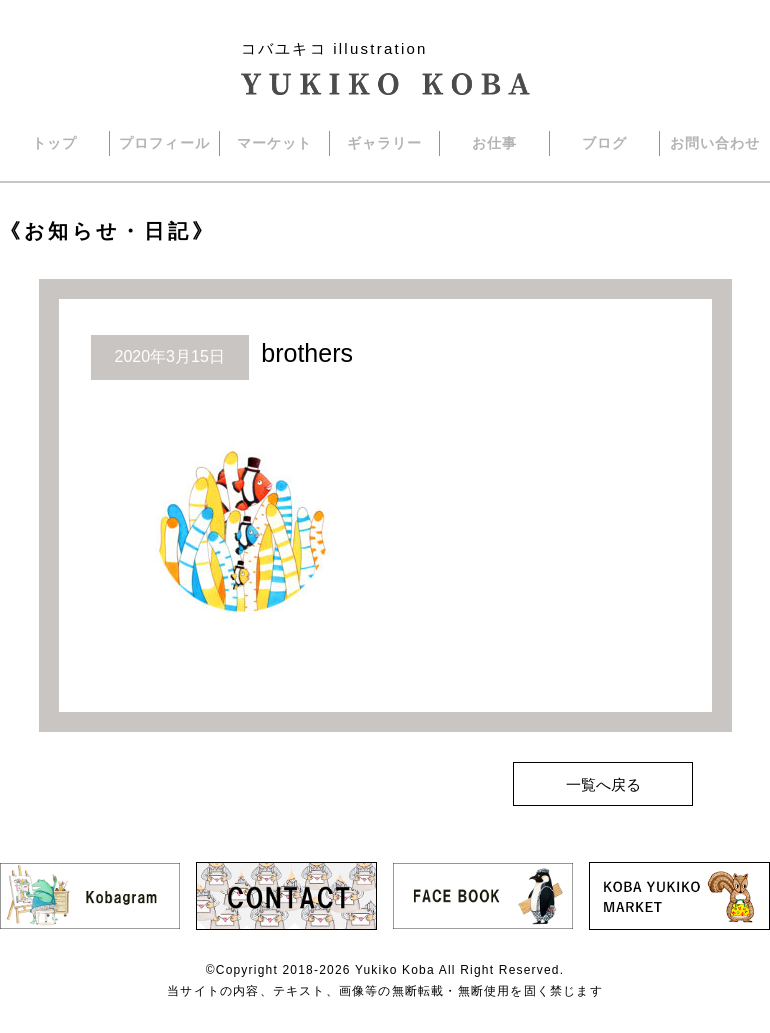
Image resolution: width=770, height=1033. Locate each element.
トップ (54, 143)
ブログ (604, 143)
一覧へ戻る (603, 784)
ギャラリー (385, 143)
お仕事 (494, 143)
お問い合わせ (715, 143)
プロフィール (164, 143)
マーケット (275, 143)
